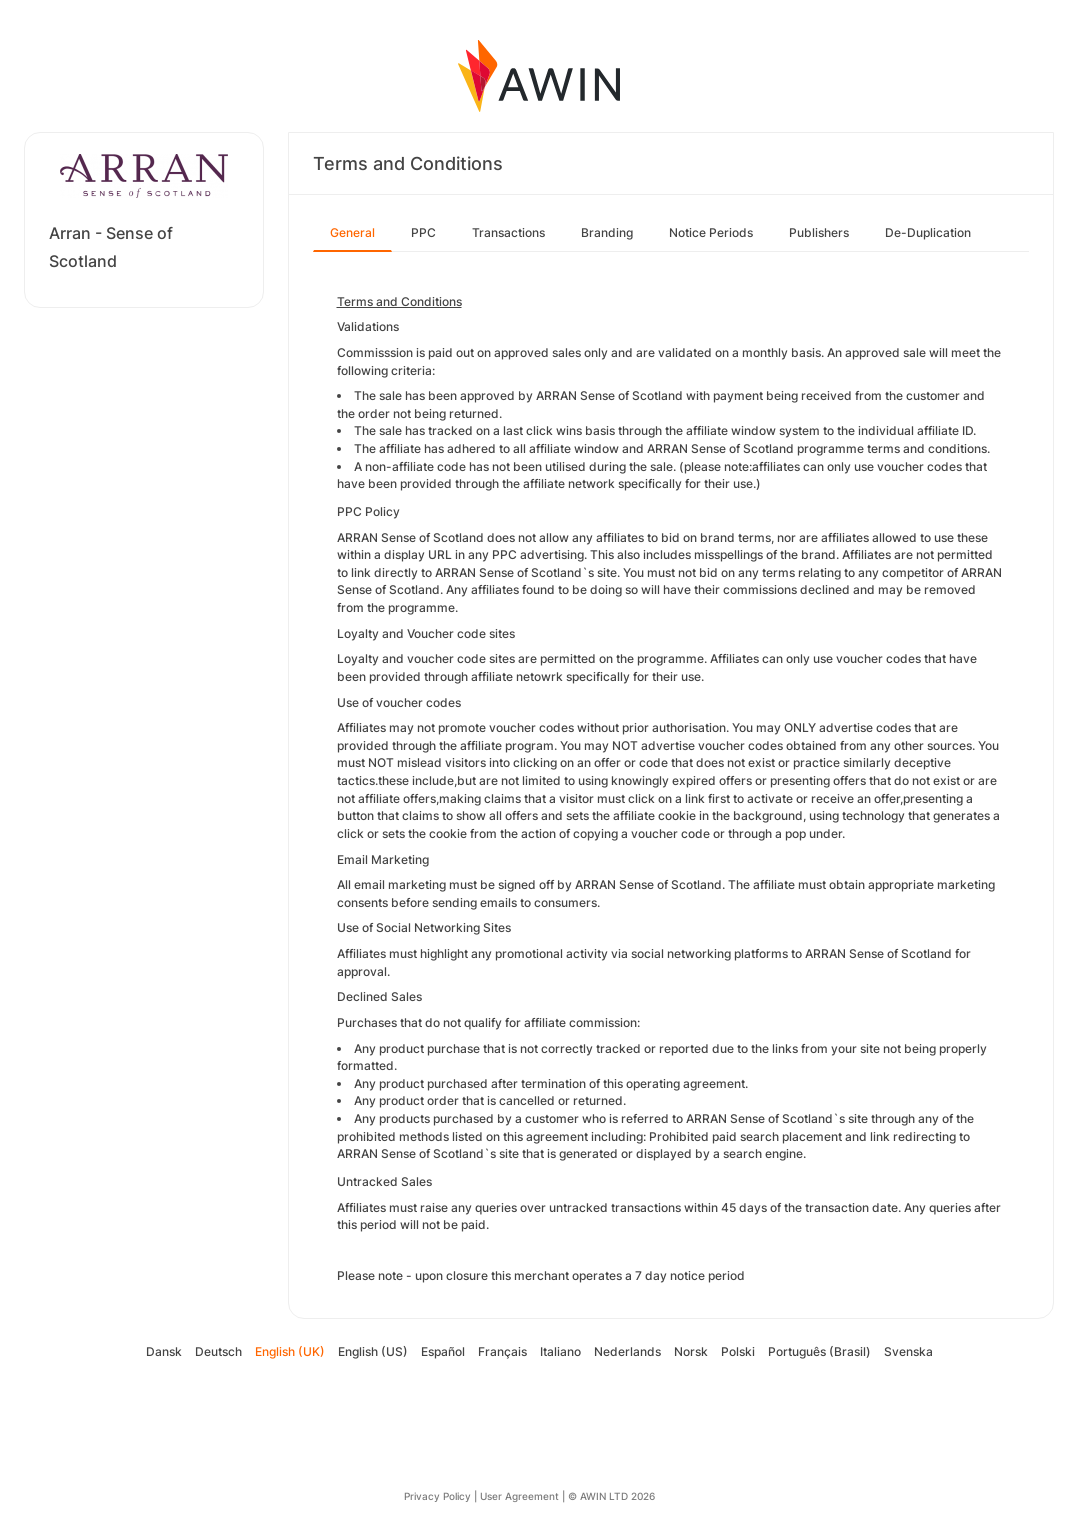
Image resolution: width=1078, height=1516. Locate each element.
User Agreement (519, 1496)
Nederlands (627, 1351)
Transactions (508, 232)
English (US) (373, 1351)
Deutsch (218, 1351)
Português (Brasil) (819, 1351)
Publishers (819, 232)
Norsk (691, 1351)
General (352, 232)
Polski (738, 1351)
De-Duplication (928, 232)
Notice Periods (711, 232)
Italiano (560, 1351)
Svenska (908, 1351)
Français (502, 1351)
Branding (607, 232)
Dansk (164, 1351)
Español (443, 1351)
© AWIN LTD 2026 (611, 1496)
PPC (423, 232)
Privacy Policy (437, 1496)
